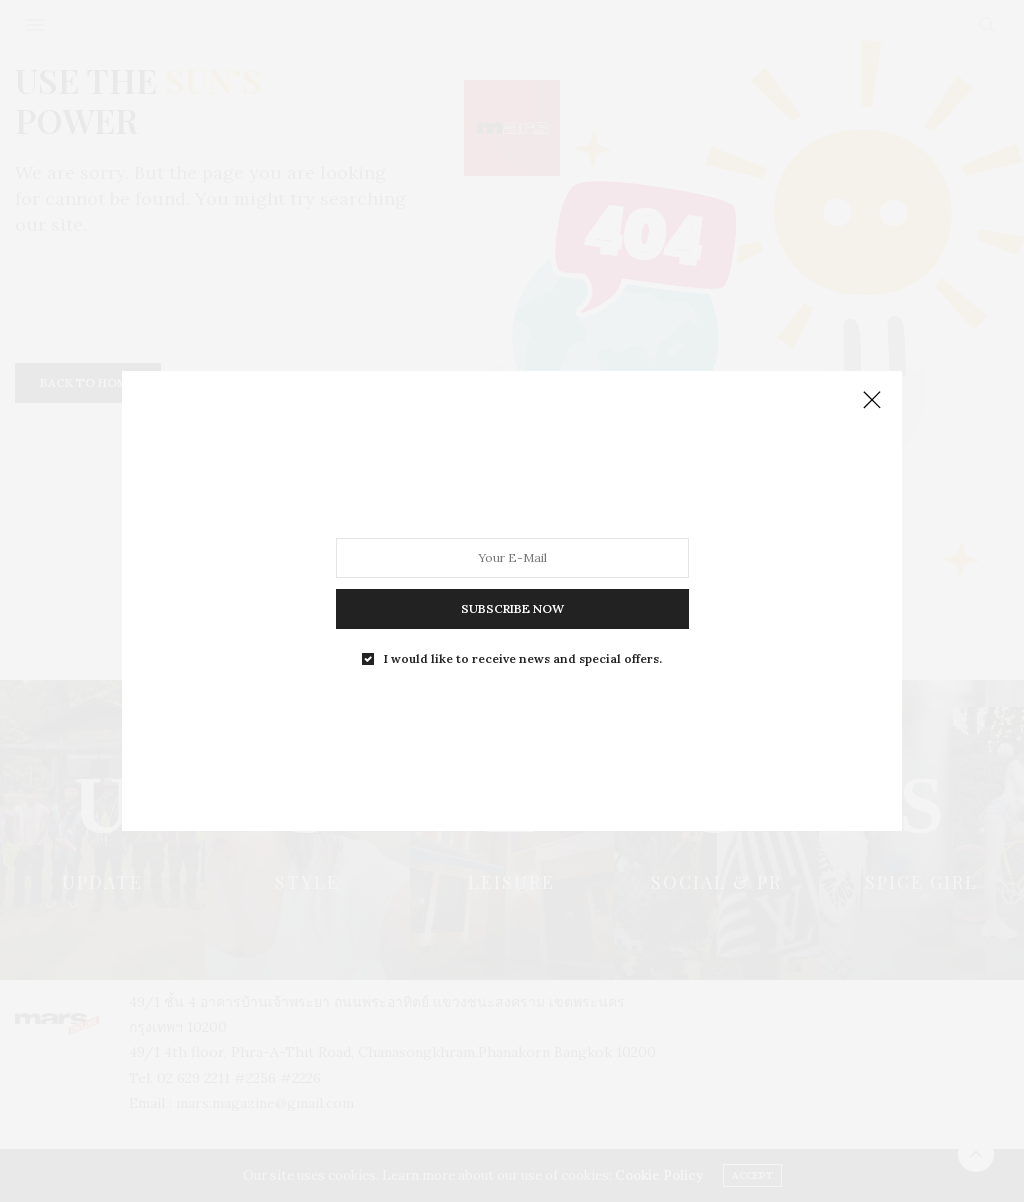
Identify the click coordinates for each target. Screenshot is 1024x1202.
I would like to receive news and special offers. (523, 659)
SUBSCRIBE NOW (512, 608)
